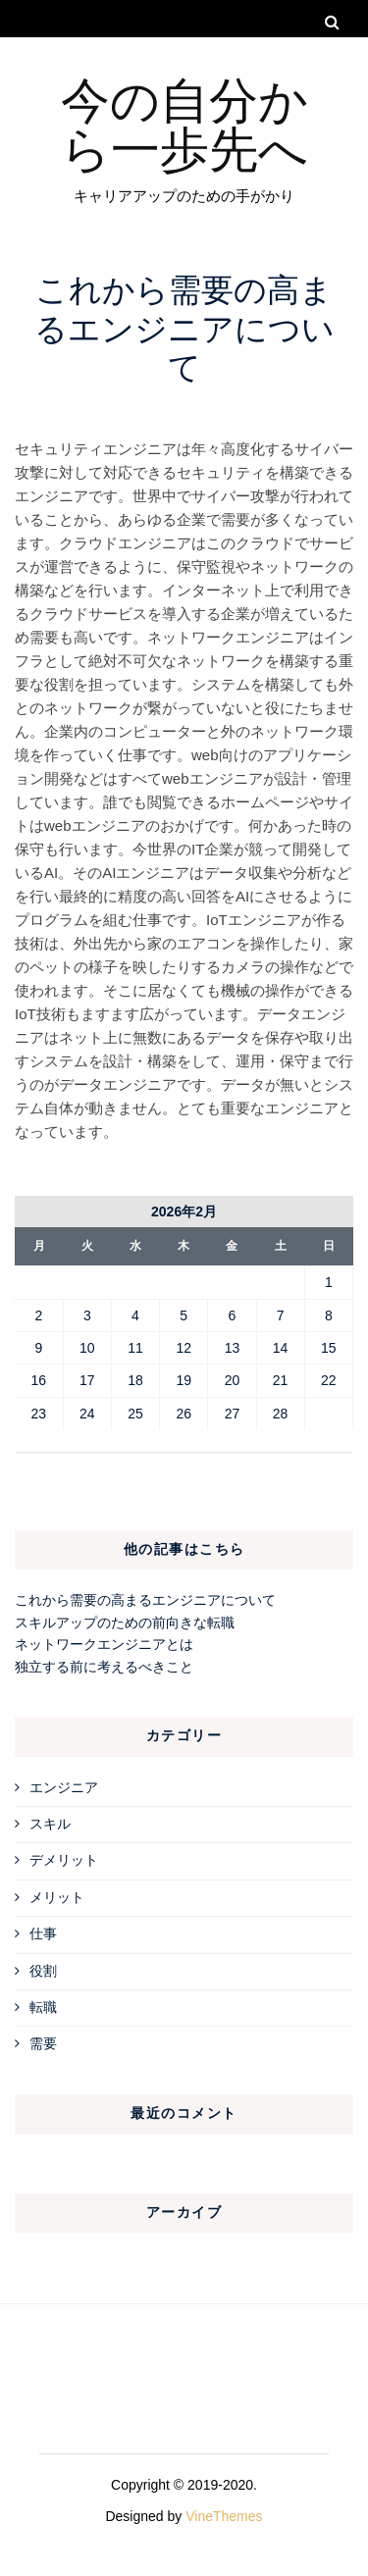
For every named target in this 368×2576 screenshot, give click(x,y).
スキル (50, 1823)
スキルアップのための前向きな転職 (125, 1622)
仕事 (43, 1933)
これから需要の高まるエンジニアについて (145, 1600)
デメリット (63, 1860)
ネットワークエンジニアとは (104, 1644)
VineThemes (223, 2516)
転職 (43, 2007)
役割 (43, 1971)
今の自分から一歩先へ (184, 122)
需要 (43, 2043)
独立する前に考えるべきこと (104, 1666)
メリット (56, 1897)
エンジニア (63, 1787)
